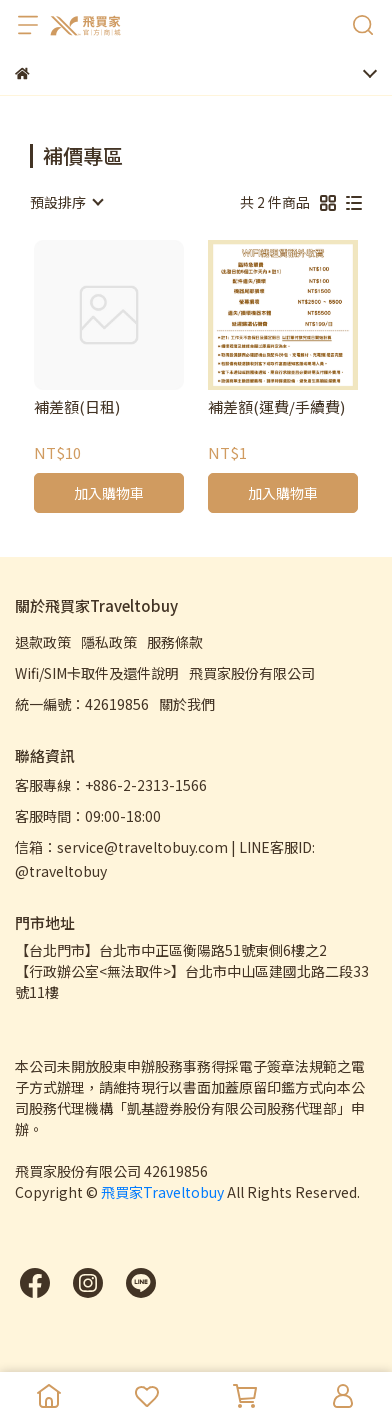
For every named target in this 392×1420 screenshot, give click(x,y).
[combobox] (66, 202)
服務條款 (175, 642)
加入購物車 (109, 493)
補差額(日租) (77, 407)
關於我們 (187, 704)
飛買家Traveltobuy (162, 1192)
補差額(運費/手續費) (276, 407)
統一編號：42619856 (82, 704)
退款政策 (43, 642)
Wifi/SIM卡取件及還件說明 (97, 673)
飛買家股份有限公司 (252, 673)
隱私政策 (109, 642)
